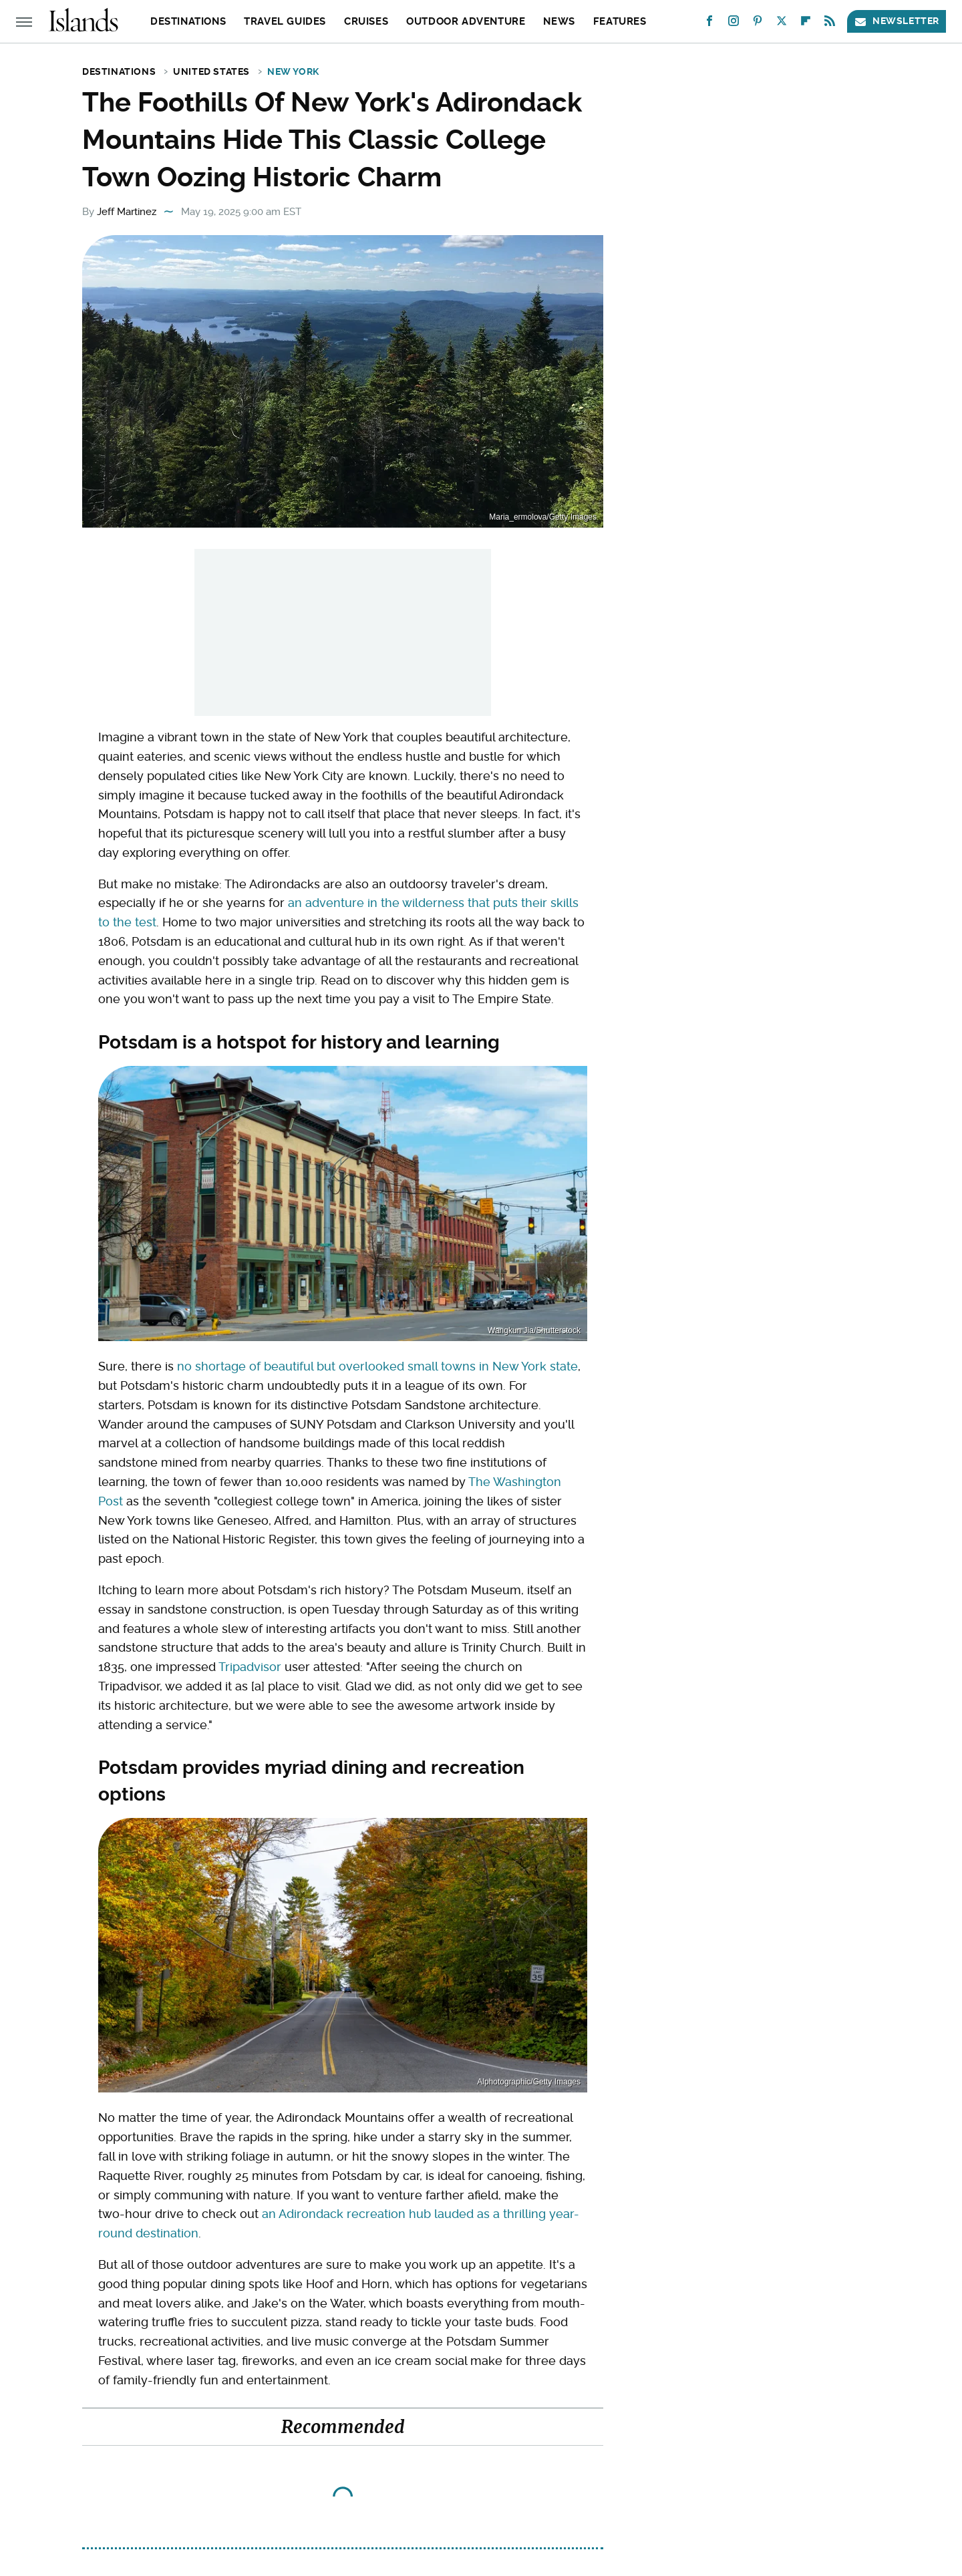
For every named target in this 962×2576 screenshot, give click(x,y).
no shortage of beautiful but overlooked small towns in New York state (377, 1366)
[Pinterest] (757, 23)
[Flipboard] (805, 23)
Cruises (366, 21)
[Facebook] (709, 23)
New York (293, 71)
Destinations (188, 21)
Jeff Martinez (126, 212)
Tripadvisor (249, 1667)
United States (211, 71)
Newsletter (896, 21)
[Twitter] (781, 23)
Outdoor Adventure (465, 21)
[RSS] (829, 23)
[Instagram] (733, 23)
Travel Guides (285, 21)
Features (620, 21)
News (559, 21)
